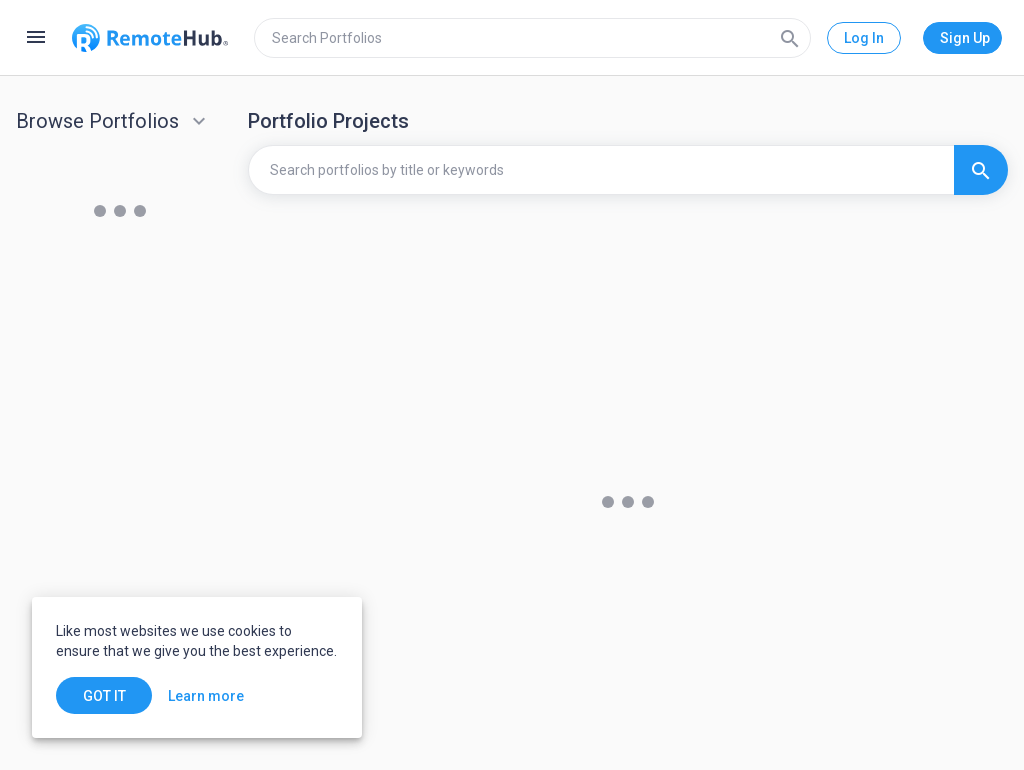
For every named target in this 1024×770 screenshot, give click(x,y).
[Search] (790, 38)
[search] (532, 38)
